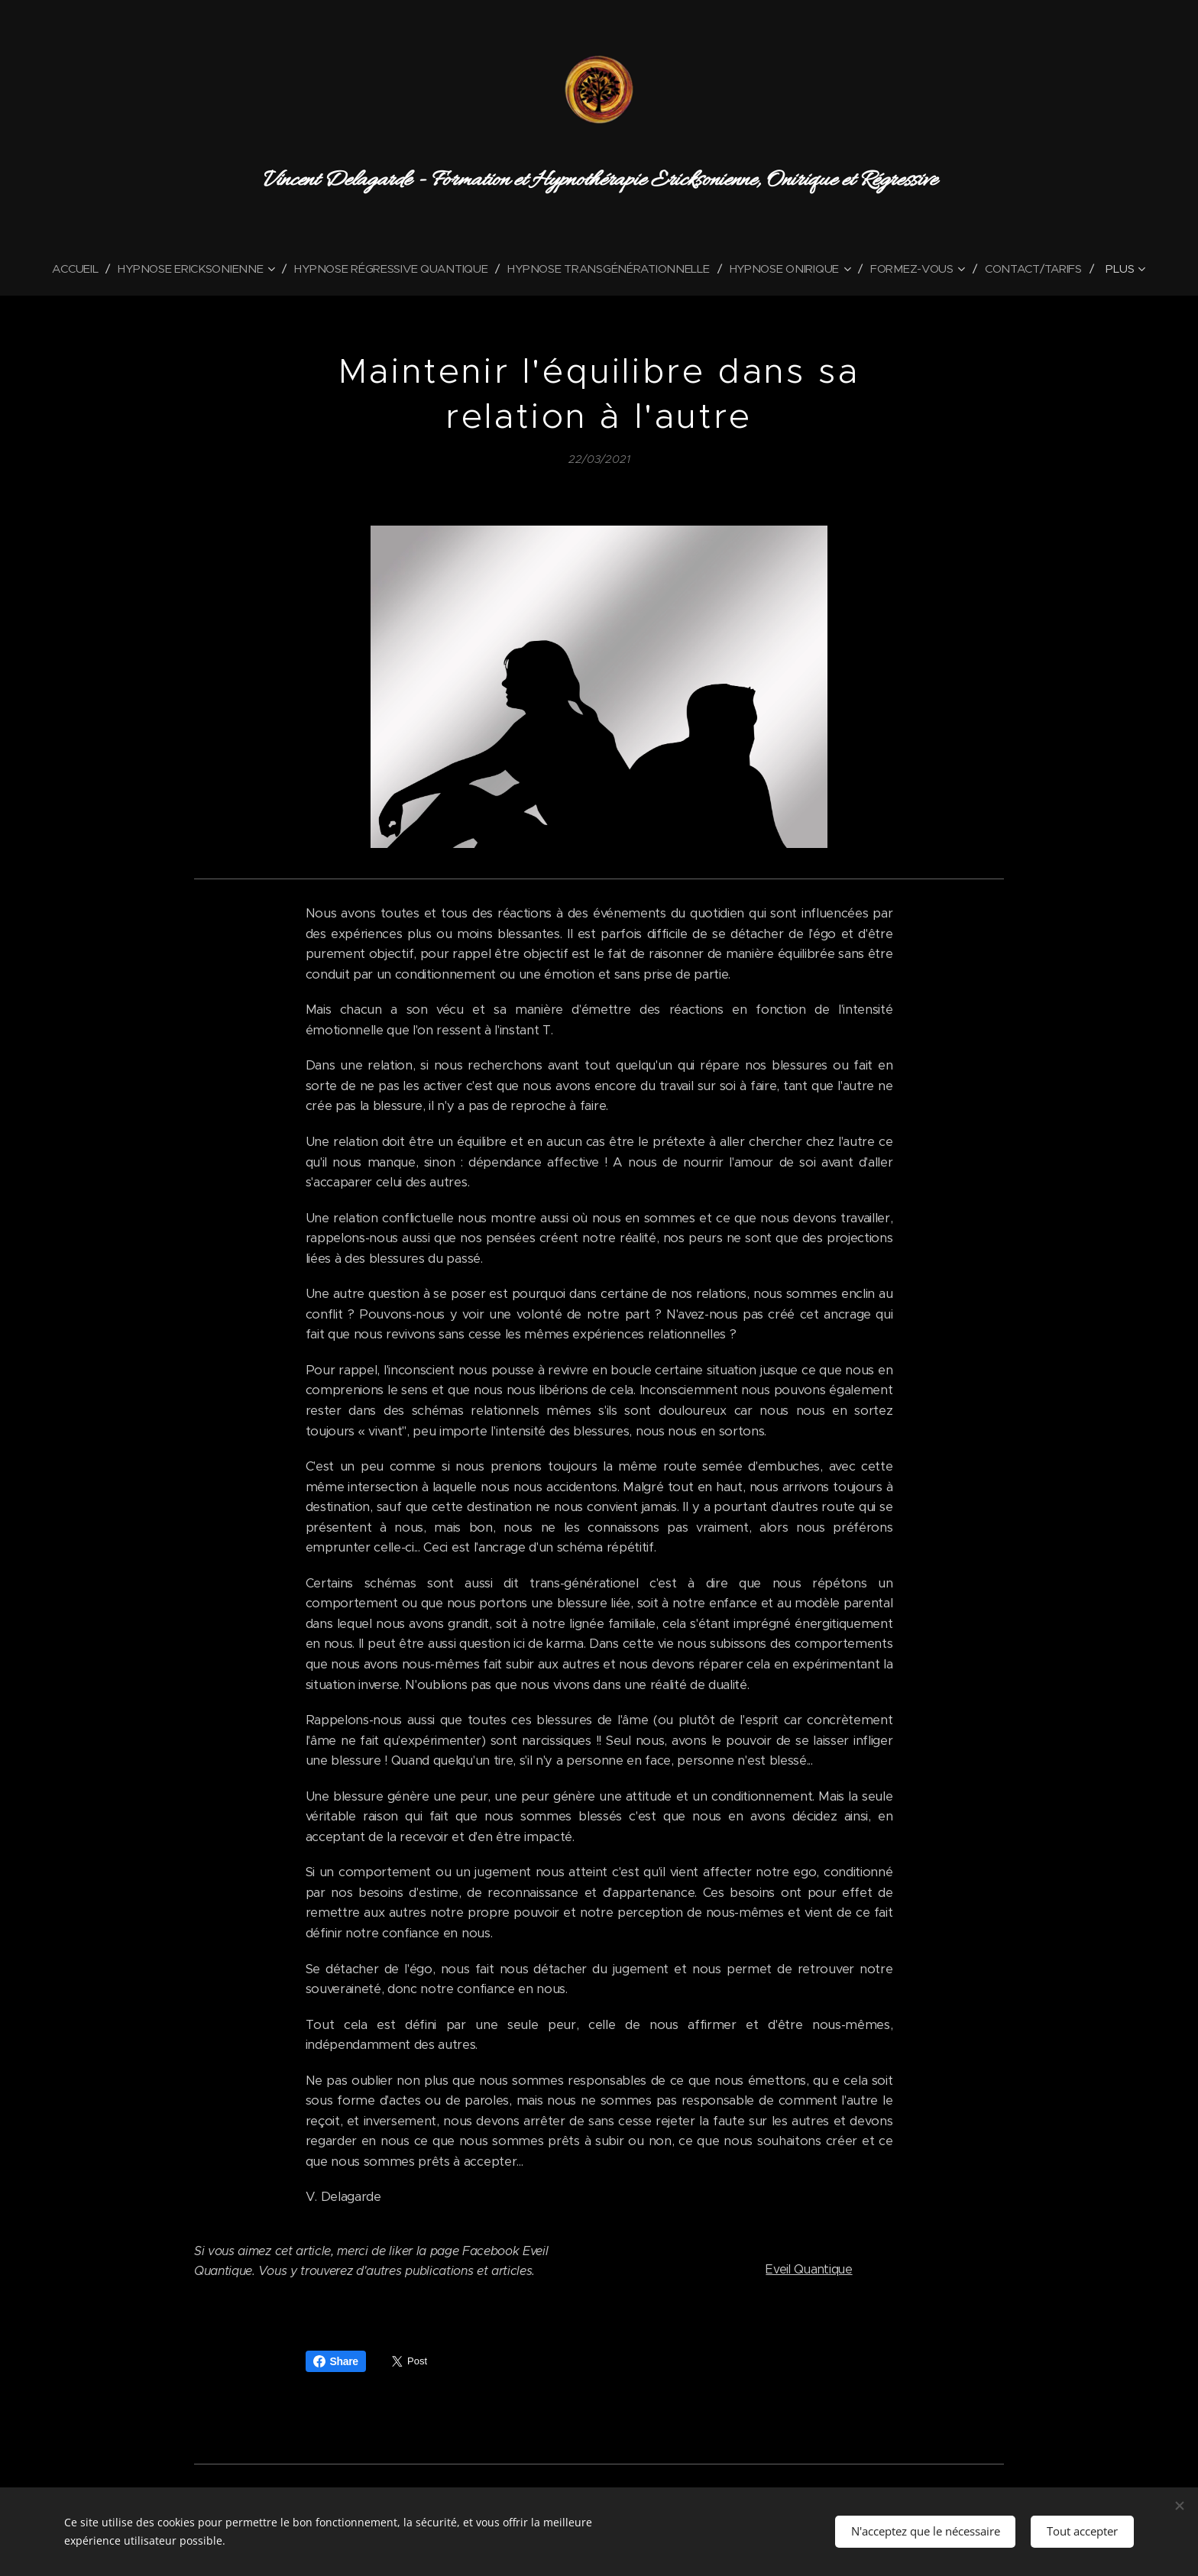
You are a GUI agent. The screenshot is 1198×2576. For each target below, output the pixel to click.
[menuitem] (69, 269)
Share (335, 2361)
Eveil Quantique (809, 2269)
